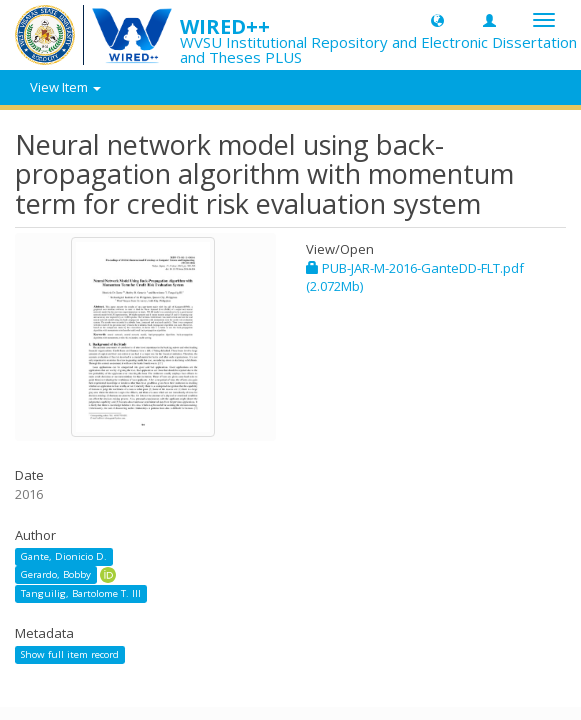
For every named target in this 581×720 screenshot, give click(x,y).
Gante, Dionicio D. (64, 556)
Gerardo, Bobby (56, 574)
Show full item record (70, 654)
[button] (437, 19)
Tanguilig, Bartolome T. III (81, 593)
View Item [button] (65, 87)
